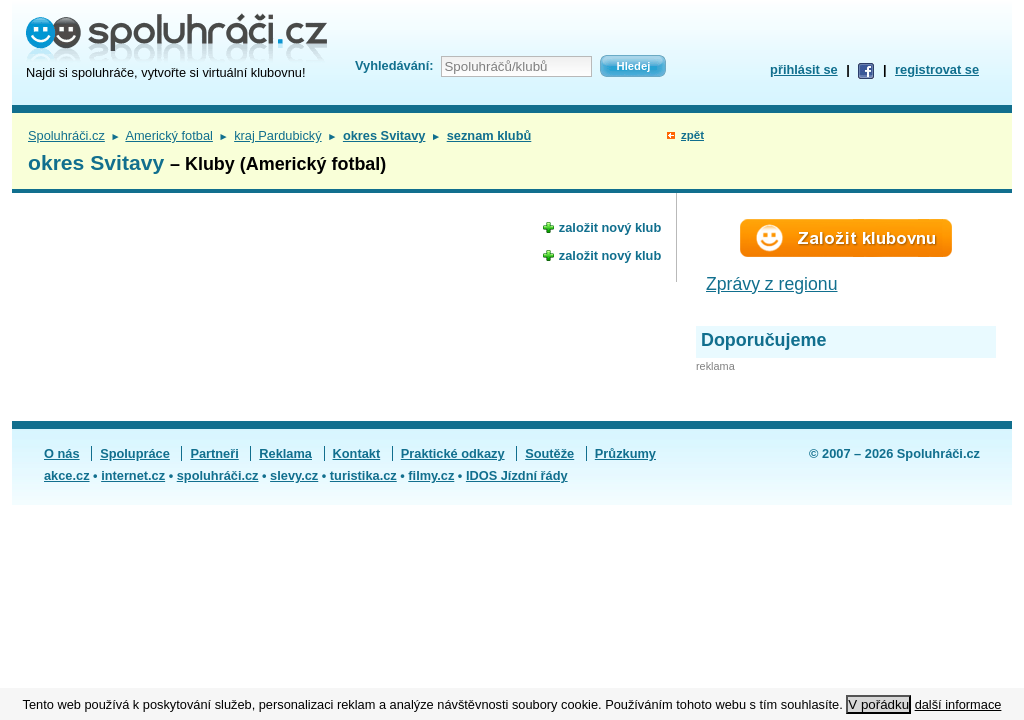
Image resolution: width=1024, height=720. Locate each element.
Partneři (214, 453)
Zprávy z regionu (772, 284)
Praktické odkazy (453, 453)
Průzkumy (625, 453)
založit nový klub (610, 227)
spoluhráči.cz (218, 475)
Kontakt (357, 453)
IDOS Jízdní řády (517, 475)
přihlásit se (804, 69)
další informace (958, 704)
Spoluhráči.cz (66, 135)
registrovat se (937, 69)
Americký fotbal (168, 135)
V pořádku (878, 704)
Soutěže (549, 453)
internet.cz (133, 475)
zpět (692, 135)
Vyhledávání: (394, 65)
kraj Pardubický (277, 135)
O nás (62, 453)
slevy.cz (294, 475)
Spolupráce (135, 453)
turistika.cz (363, 475)
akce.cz (67, 475)
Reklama (285, 453)
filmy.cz (431, 475)
